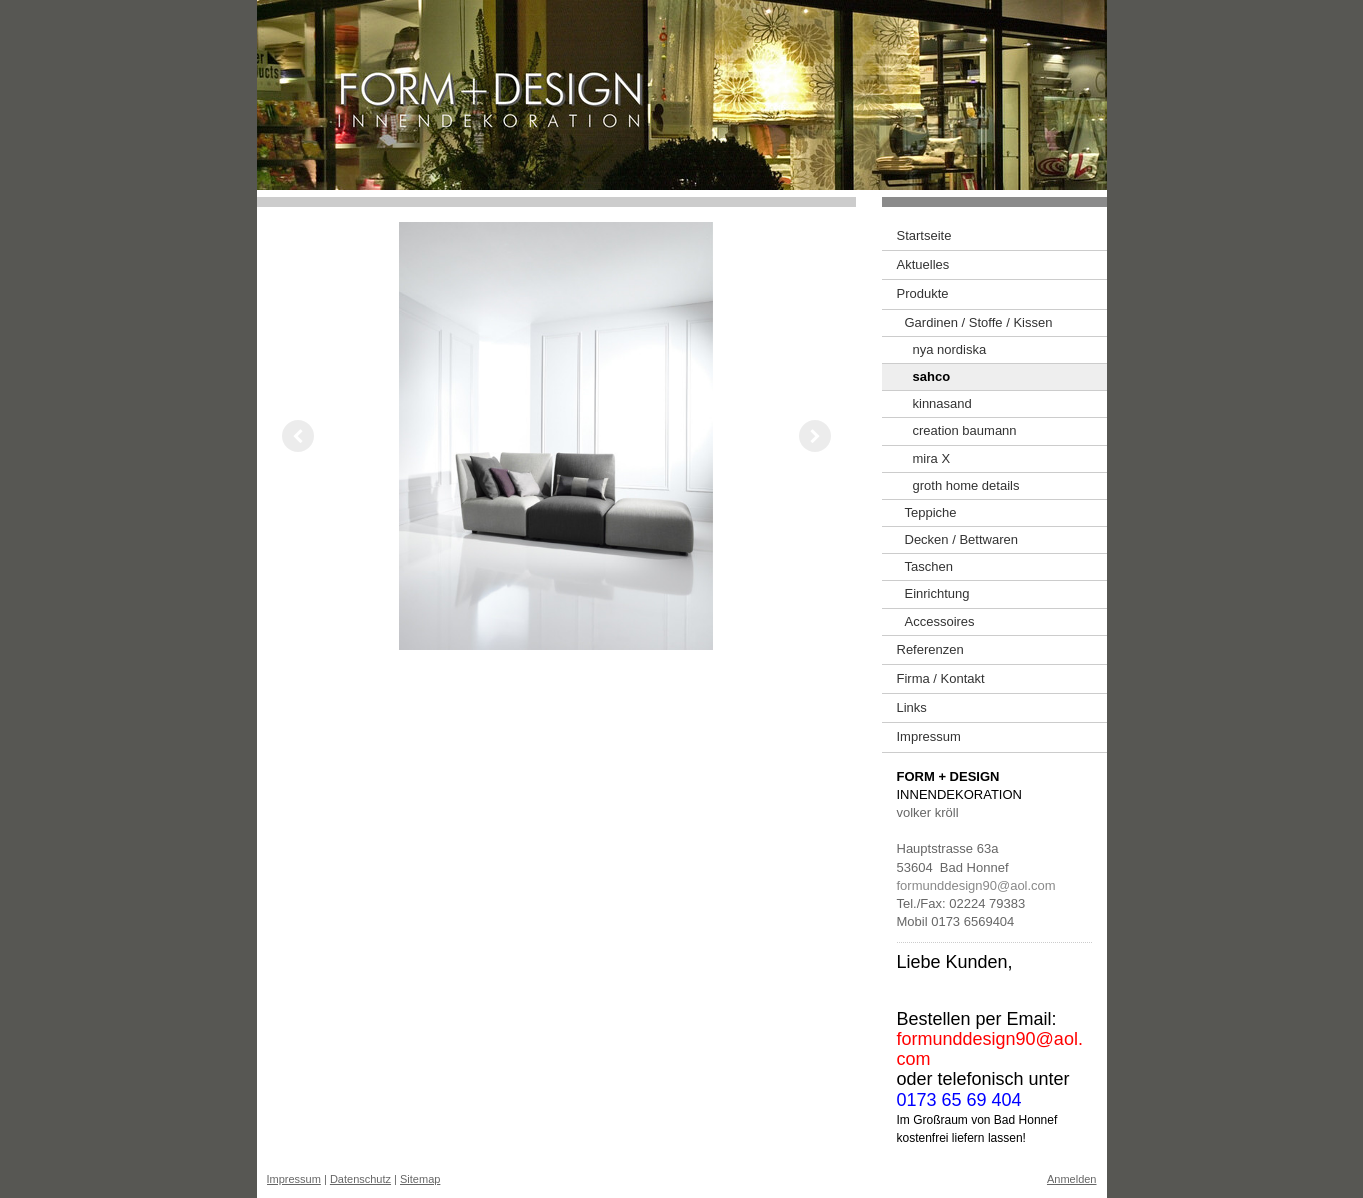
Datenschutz (360, 1179)
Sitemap (420, 1179)
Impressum (294, 1179)
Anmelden (1072, 1179)
